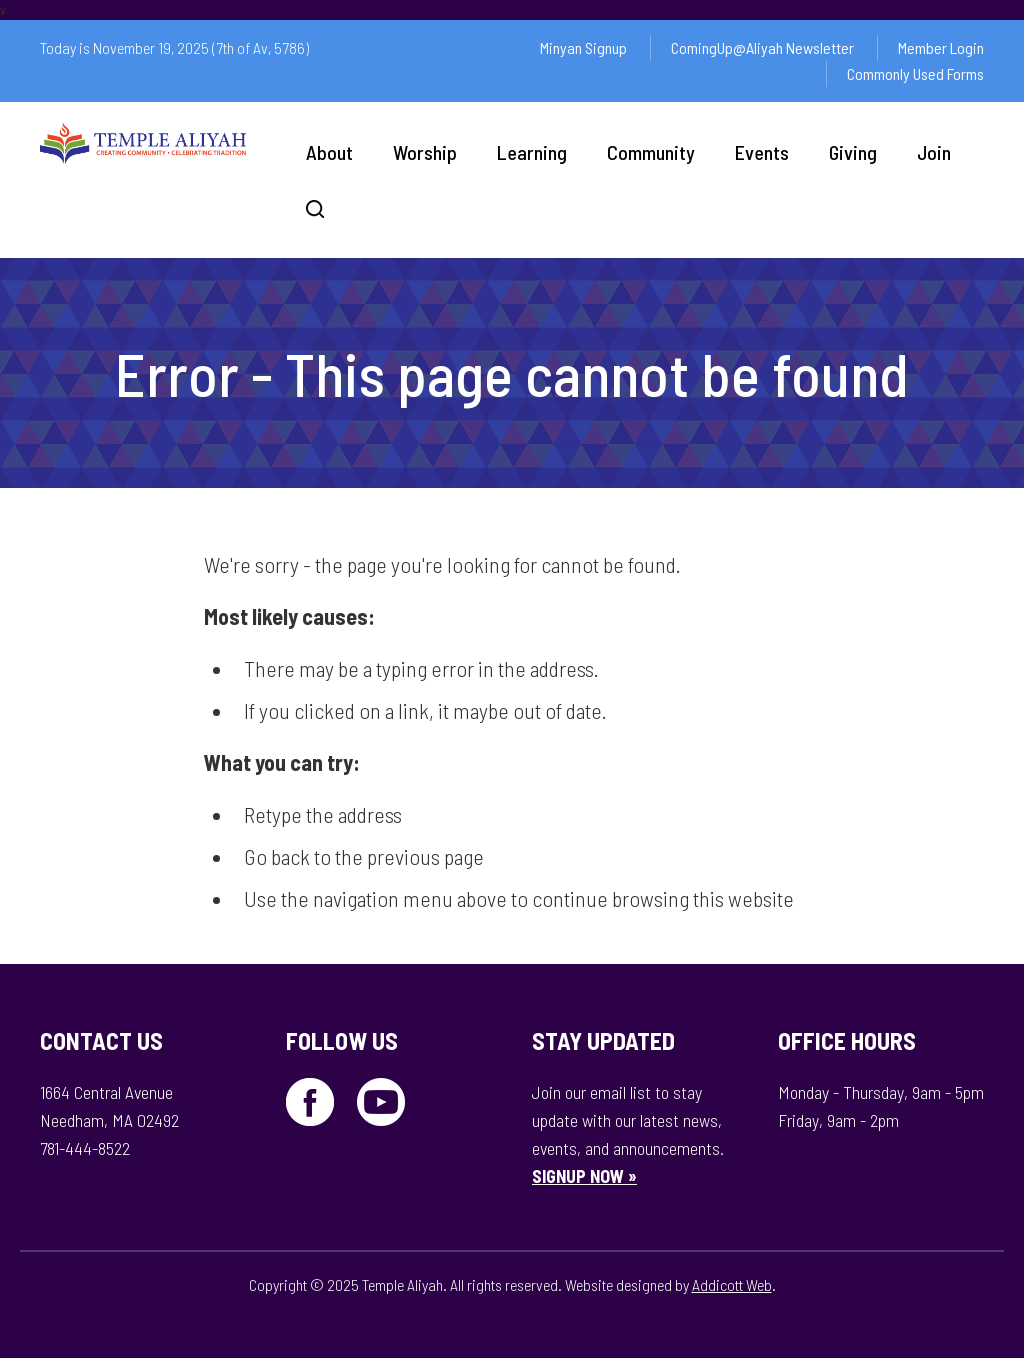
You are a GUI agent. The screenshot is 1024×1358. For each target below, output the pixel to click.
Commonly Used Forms (915, 73)
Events (762, 152)
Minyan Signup (583, 47)
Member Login (941, 47)
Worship (425, 152)
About (329, 152)
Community (651, 152)
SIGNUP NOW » (584, 1176)
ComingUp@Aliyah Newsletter (762, 47)
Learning (532, 152)
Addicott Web (732, 1284)
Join (934, 152)
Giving (853, 152)
